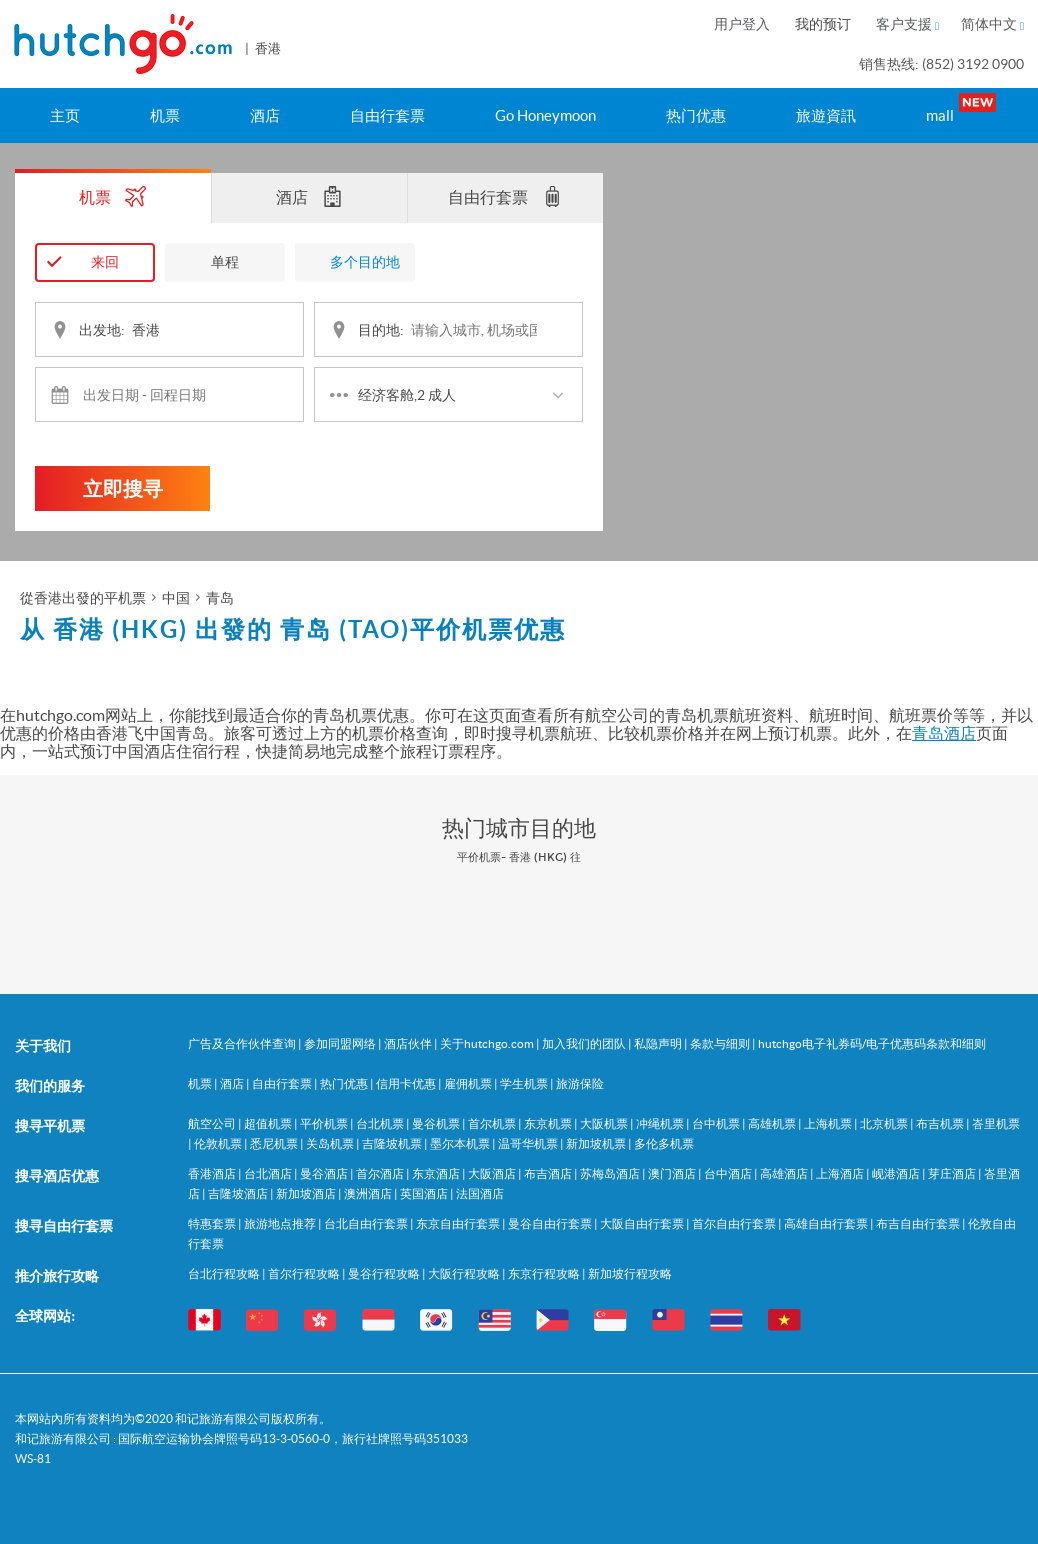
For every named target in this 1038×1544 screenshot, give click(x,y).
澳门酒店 (673, 1173)
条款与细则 (721, 1043)
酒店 (265, 115)
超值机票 (269, 1123)
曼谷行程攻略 (385, 1273)
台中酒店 (729, 1173)
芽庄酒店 (953, 1173)
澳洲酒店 (369, 1193)
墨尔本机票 (461, 1143)
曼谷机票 (437, 1123)
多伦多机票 (664, 1143)
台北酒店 (269, 1173)
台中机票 (717, 1123)
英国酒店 (425, 1193)
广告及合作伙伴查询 (243, 1043)
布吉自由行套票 (919, 1223)
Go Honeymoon (545, 115)
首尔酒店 (381, 1173)
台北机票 (381, 1123)
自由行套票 (387, 115)
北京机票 (885, 1123)
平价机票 (325, 1123)
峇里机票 (996, 1123)
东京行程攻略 (545, 1273)
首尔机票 (493, 1123)
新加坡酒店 (307, 1193)
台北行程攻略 (225, 1273)
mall (957, 108)
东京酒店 (437, 1173)
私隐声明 (659, 1043)
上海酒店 (841, 1173)
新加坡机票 (597, 1143)
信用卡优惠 (407, 1083)
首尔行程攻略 (305, 1273)
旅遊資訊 (826, 115)
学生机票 (525, 1083)
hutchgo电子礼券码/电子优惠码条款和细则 (872, 1043)
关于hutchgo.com (488, 1043)
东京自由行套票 (459, 1223)
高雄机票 (773, 1123)
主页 (65, 115)
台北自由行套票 (367, 1223)
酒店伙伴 (409, 1043)
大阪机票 (605, 1123)
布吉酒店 (549, 1173)
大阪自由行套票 (643, 1223)
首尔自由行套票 (735, 1223)
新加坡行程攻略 (630, 1273)
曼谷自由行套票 (551, 1223)
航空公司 (213, 1123)
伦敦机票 (219, 1143)
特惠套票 (213, 1223)
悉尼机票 (275, 1143)
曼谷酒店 (325, 1173)
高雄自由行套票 (827, 1223)
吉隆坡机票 (393, 1143)
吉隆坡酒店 (239, 1193)
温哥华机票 (529, 1143)
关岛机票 (331, 1143)
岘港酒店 (897, 1173)
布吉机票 (941, 1123)
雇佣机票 (469, 1083)
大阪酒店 (493, 1173)
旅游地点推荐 (281, 1223)
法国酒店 (480, 1193)
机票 (165, 115)
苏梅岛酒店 (611, 1173)
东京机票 (549, 1123)
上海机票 (829, 1123)
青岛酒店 (944, 733)
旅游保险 (580, 1083)
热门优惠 (696, 115)
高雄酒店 (785, 1173)
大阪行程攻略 (465, 1273)
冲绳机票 (661, 1123)
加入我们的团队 (585, 1043)
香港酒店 (213, 1173)
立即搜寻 (123, 488)
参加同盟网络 (341, 1043)
